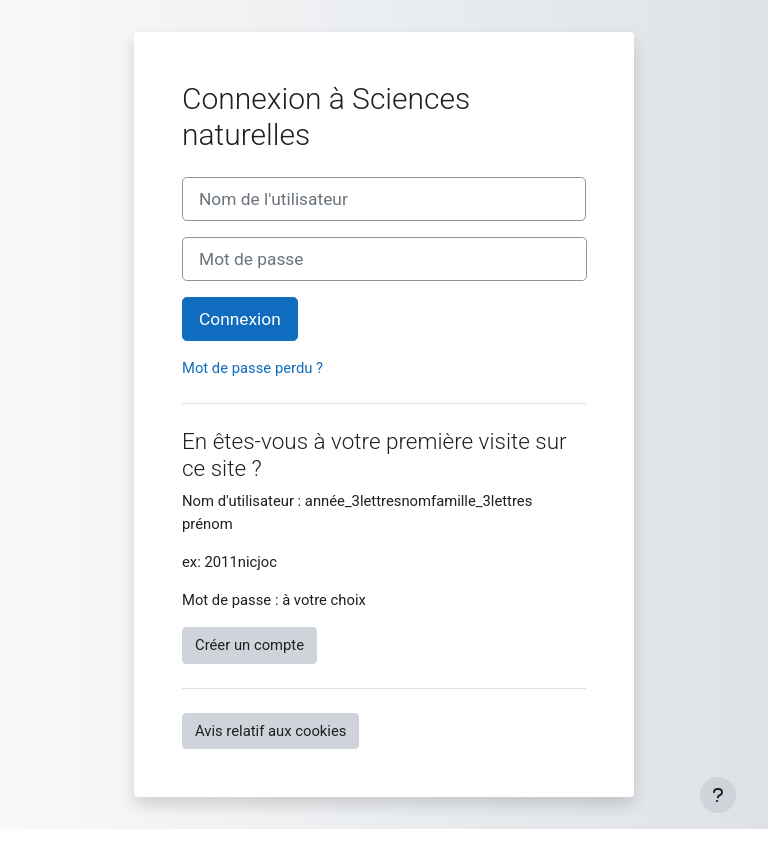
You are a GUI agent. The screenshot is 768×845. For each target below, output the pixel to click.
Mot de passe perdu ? (252, 368)
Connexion (240, 319)
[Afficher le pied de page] (718, 795)
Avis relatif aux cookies (270, 731)
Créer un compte (249, 645)
